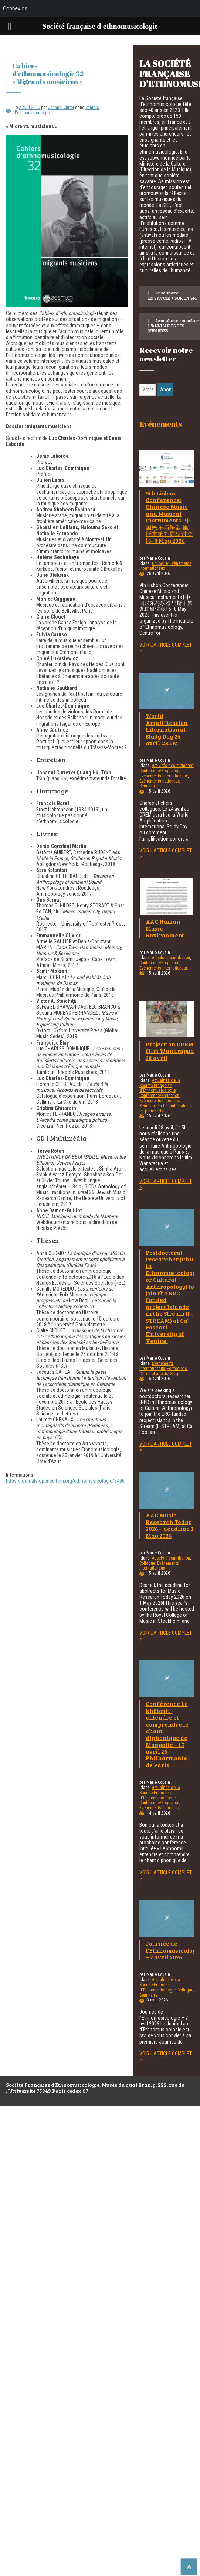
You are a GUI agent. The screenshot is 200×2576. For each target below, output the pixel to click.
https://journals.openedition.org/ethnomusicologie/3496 (65, 1481)
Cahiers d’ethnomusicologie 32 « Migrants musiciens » (48, 73)
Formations (177, 1368)
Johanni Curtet (61, 107)
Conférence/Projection (159, 770)
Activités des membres (172, 765)
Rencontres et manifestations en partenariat (165, 1108)
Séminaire (148, 785)
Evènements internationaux (163, 775)
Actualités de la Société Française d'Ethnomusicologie (159, 1085)
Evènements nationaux (159, 781)
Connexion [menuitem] (15, 8)
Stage (175, 1373)
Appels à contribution (171, 957)
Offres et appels (153, 1373)
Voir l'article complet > (165, 648)
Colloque (160, 563)
